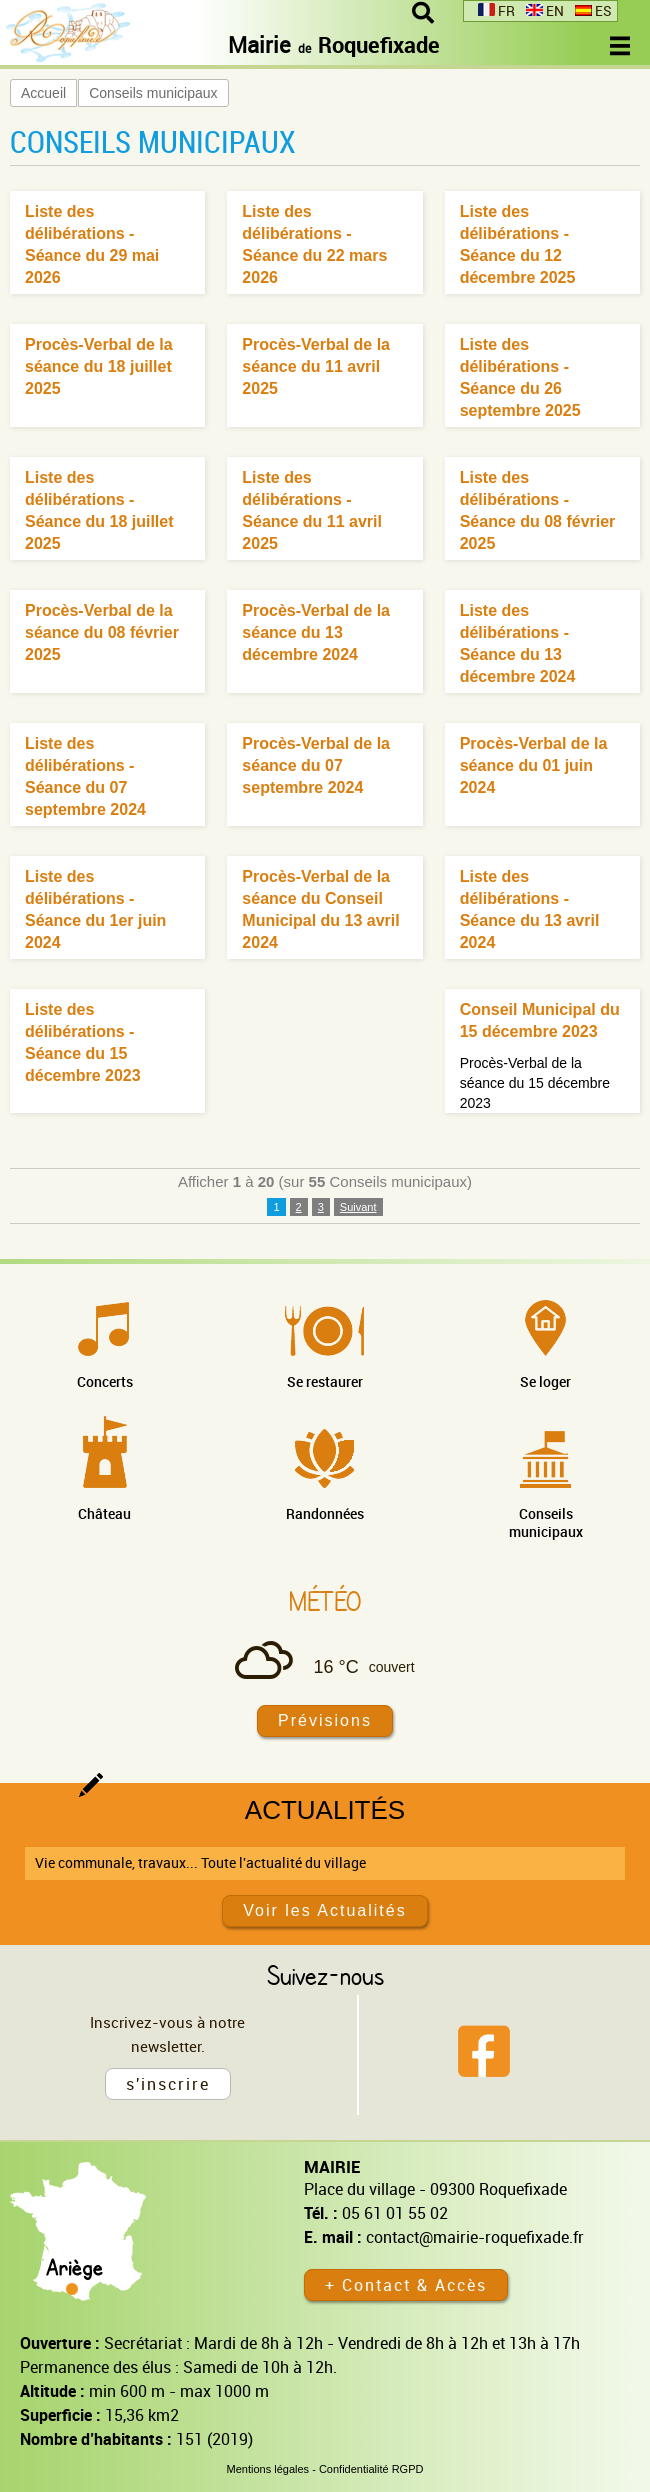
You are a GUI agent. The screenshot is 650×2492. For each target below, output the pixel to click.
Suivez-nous (325, 1975)
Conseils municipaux (153, 93)
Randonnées (325, 1513)
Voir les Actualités (324, 1910)
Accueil (43, 93)
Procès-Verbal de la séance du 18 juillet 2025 (99, 366)
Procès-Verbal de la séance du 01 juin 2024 (534, 765)
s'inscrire (168, 2084)
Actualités (325, 1810)
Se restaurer (325, 1381)
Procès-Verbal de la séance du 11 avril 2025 (316, 366)
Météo (325, 1601)
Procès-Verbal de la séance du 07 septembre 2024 (316, 765)
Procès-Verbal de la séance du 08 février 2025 (102, 632)
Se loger (545, 1381)
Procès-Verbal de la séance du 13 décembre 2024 (316, 632)
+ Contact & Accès (406, 2285)
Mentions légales (268, 2469)
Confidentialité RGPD (371, 2469)
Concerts (105, 1381)
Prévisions (325, 1720)
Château (104, 1513)
